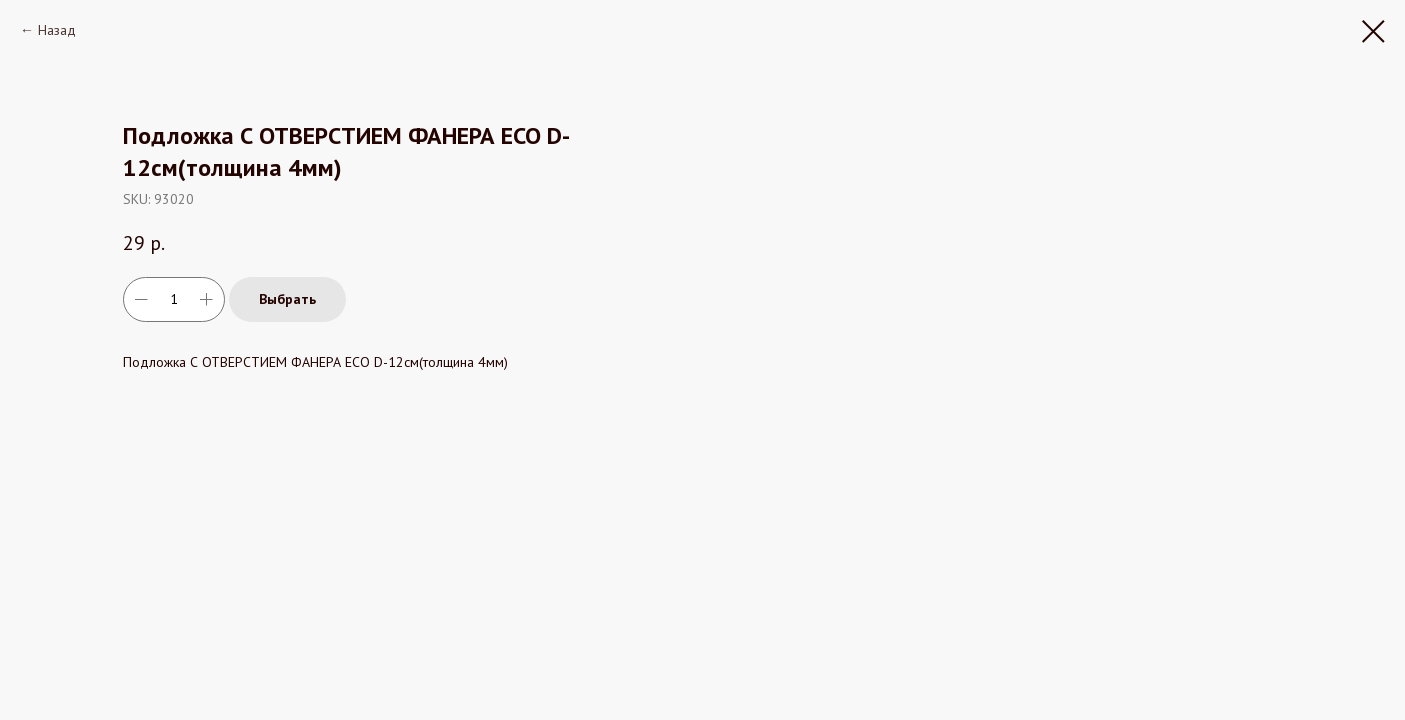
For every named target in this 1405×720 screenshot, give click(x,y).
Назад (57, 30)
